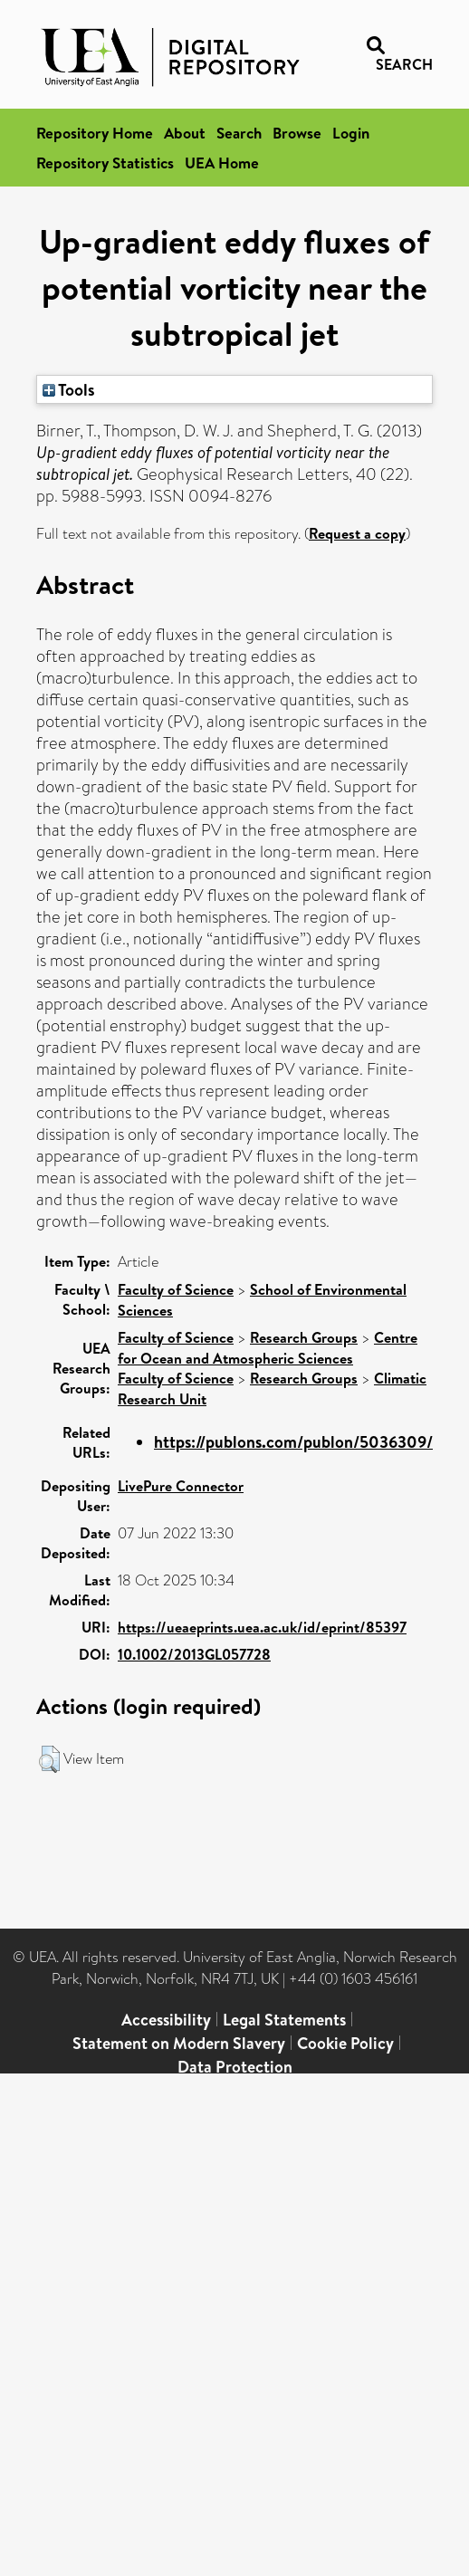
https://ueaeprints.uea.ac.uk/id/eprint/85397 (262, 1627)
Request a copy (357, 533)
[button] (49, 1759)
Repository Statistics (105, 162)
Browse (297, 132)
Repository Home (94, 132)
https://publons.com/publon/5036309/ (293, 1442)
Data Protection (234, 2066)
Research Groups (304, 1337)
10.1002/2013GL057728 (194, 1654)
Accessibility (166, 2019)
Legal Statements (284, 2019)
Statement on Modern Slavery (178, 2043)
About (185, 132)
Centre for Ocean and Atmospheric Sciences (267, 1347)
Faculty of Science (176, 1289)
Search (239, 132)
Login (350, 132)
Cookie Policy (345, 2043)
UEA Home (222, 162)
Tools (69, 389)
